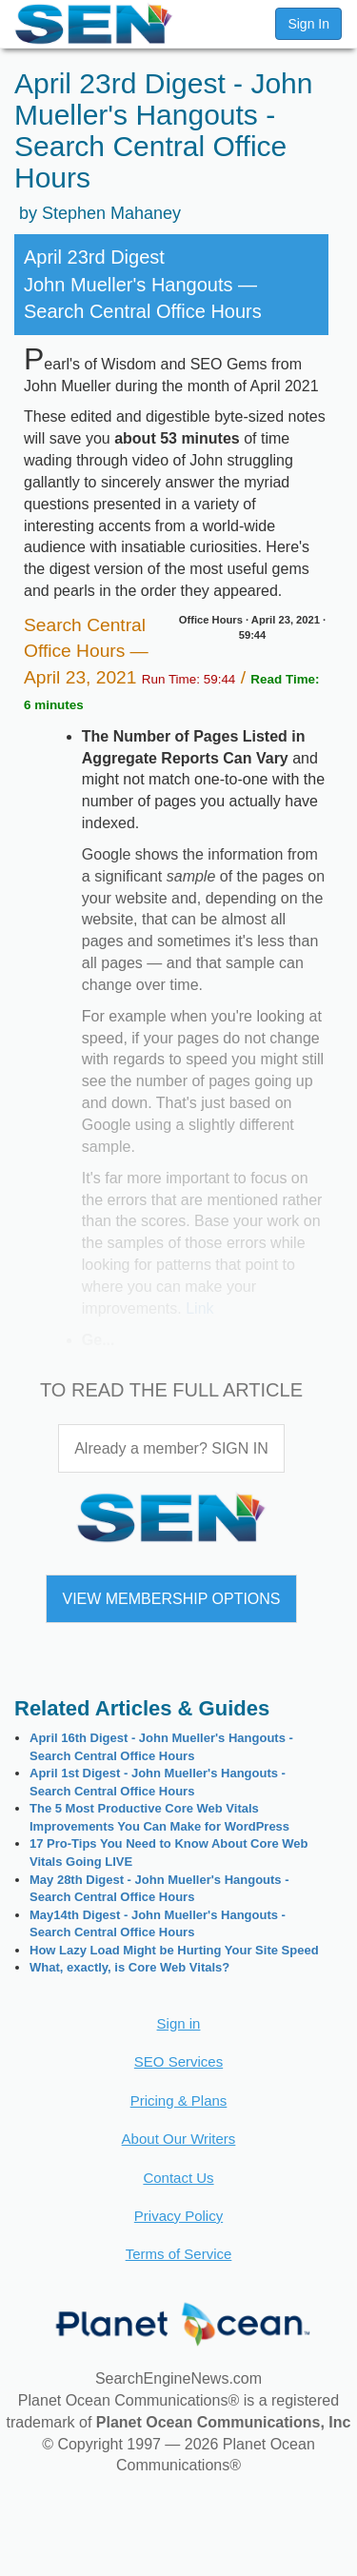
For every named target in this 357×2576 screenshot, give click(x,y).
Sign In (308, 23)
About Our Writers (179, 2138)
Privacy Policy (178, 2216)
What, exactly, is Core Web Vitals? (129, 1967)
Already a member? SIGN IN (171, 1448)
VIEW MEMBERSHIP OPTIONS (171, 1599)
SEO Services (178, 2061)
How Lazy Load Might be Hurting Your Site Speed (174, 1950)
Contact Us (178, 2178)
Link (199, 1308)
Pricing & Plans (179, 2100)
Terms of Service (179, 2254)
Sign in (179, 2023)
